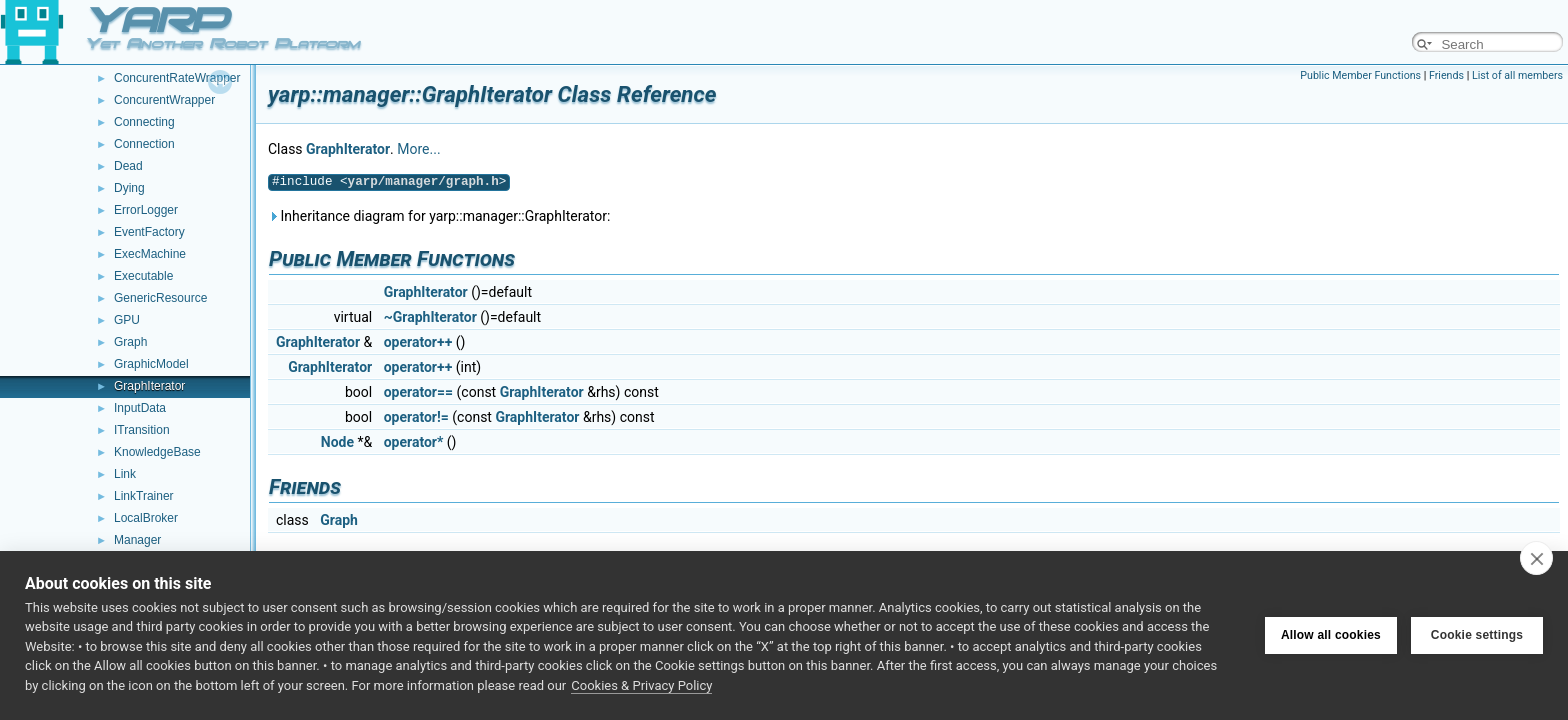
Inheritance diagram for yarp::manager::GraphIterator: (439, 216)
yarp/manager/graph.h (423, 181)
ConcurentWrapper (164, 100)
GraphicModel (151, 364)
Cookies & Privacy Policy (641, 685)
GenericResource (160, 298)
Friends (1446, 75)
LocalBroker (146, 518)
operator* (414, 442)
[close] (1536, 558)
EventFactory (149, 232)
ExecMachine (150, 254)
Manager (137, 540)
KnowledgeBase (157, 452)
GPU (127, 320)
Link (125, 474)
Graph (130, 342)
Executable (143, 276)
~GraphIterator (430, 317)
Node (337, 442)
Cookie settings (1477, 635)
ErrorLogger (146, 210)
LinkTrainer (144, 496)
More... (418, 149)
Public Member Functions (1360, 75)
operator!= (416, 417)
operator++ (418, 342)
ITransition (142, 430)
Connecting (144, 122)
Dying (129, 188)
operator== (418, 392)
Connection (144, 144)
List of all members (1517, 75)
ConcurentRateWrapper (177, 78)
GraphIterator (149, 386)
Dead (128, 166)
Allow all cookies (1331, 635)
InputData (140, 408)
